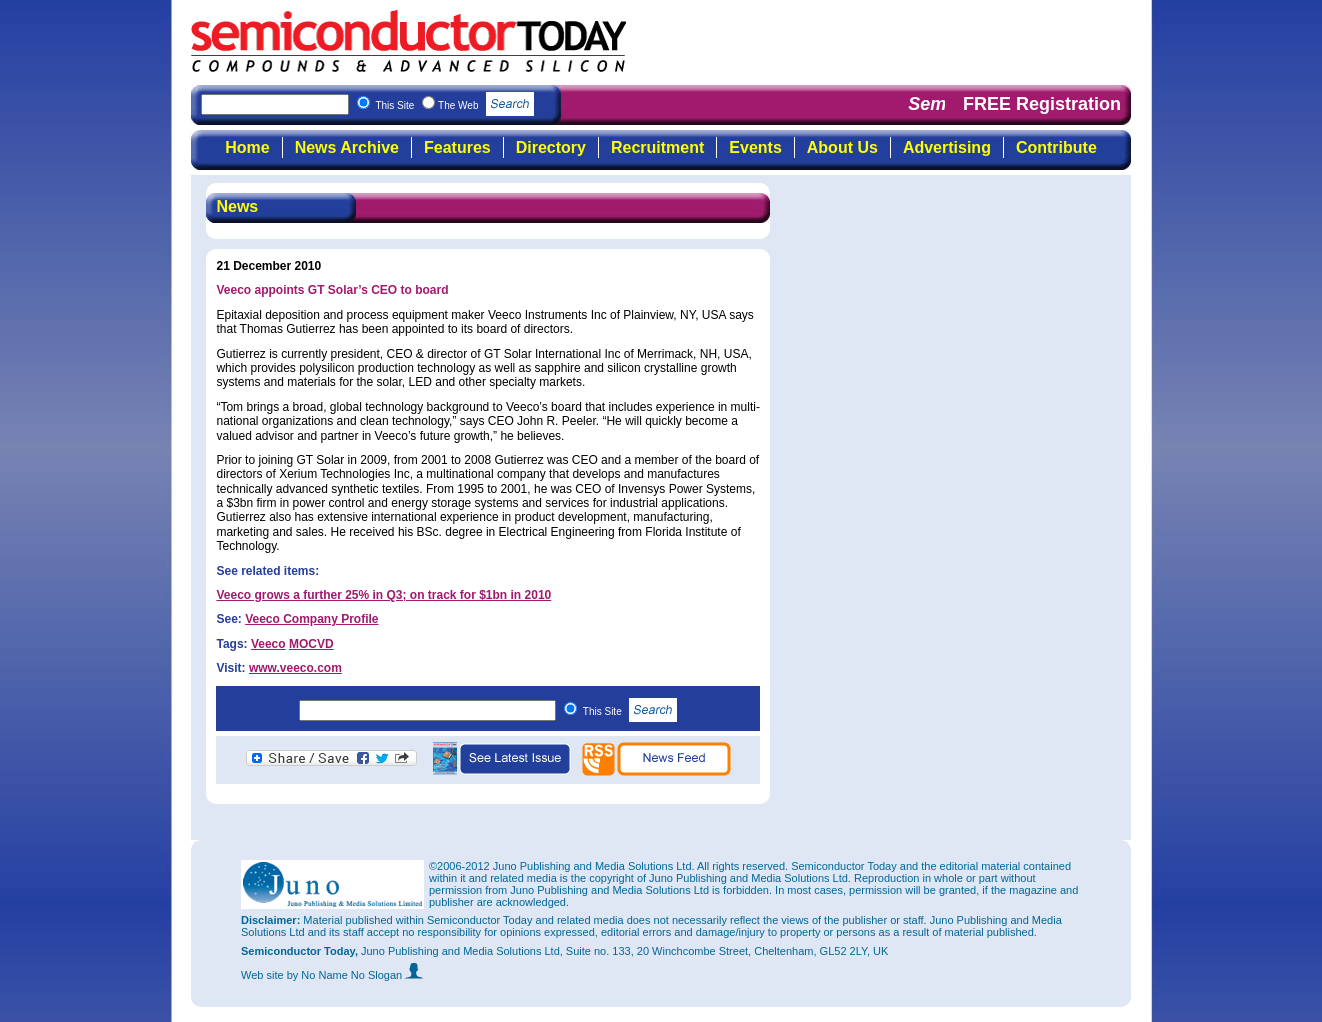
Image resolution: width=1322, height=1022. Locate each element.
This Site (630, 711)
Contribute (1056, 147)
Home (247, 147)
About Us (842, 147)
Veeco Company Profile (311, 619)
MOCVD (311, 644)
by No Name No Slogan (355, 975)
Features (457, 147)
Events (755, 147)
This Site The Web (454, 105)
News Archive (347, 147)
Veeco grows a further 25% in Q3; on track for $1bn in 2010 (383, 595)
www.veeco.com (295, 668)
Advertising (947, 147)
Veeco (268, 644)
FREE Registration (1042, 104)
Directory (551, 147)
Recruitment (657, 147)
